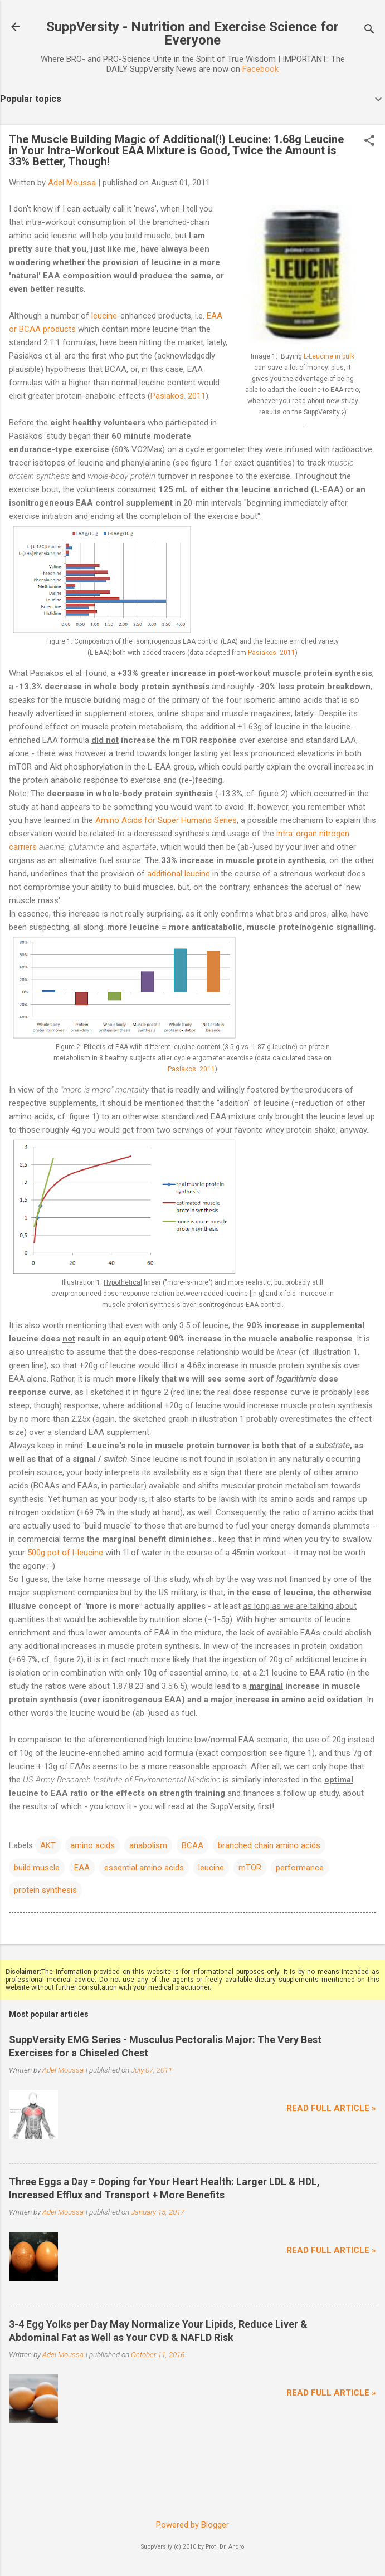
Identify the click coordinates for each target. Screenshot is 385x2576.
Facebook (260, 69)
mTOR (249, 1868)
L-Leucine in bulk (329, 356)
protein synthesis (45, 1890)
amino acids (92, 1845)
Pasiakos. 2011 (178, 396)
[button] (369, 141)
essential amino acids (144, 1868)
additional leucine (178, 874)
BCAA (192, 1845)
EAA (82, 1868)
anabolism (148, 1845)
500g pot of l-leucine (65, 1552)
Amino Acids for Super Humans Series (166, 820)
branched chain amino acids (269, 1845)
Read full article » (331, 2108)
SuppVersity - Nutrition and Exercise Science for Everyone (192, 33)
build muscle (37, 1868)
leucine (104, 316)
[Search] (369, 30)
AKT (48, 1845)
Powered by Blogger (192, 2525)
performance (300, 1868)
